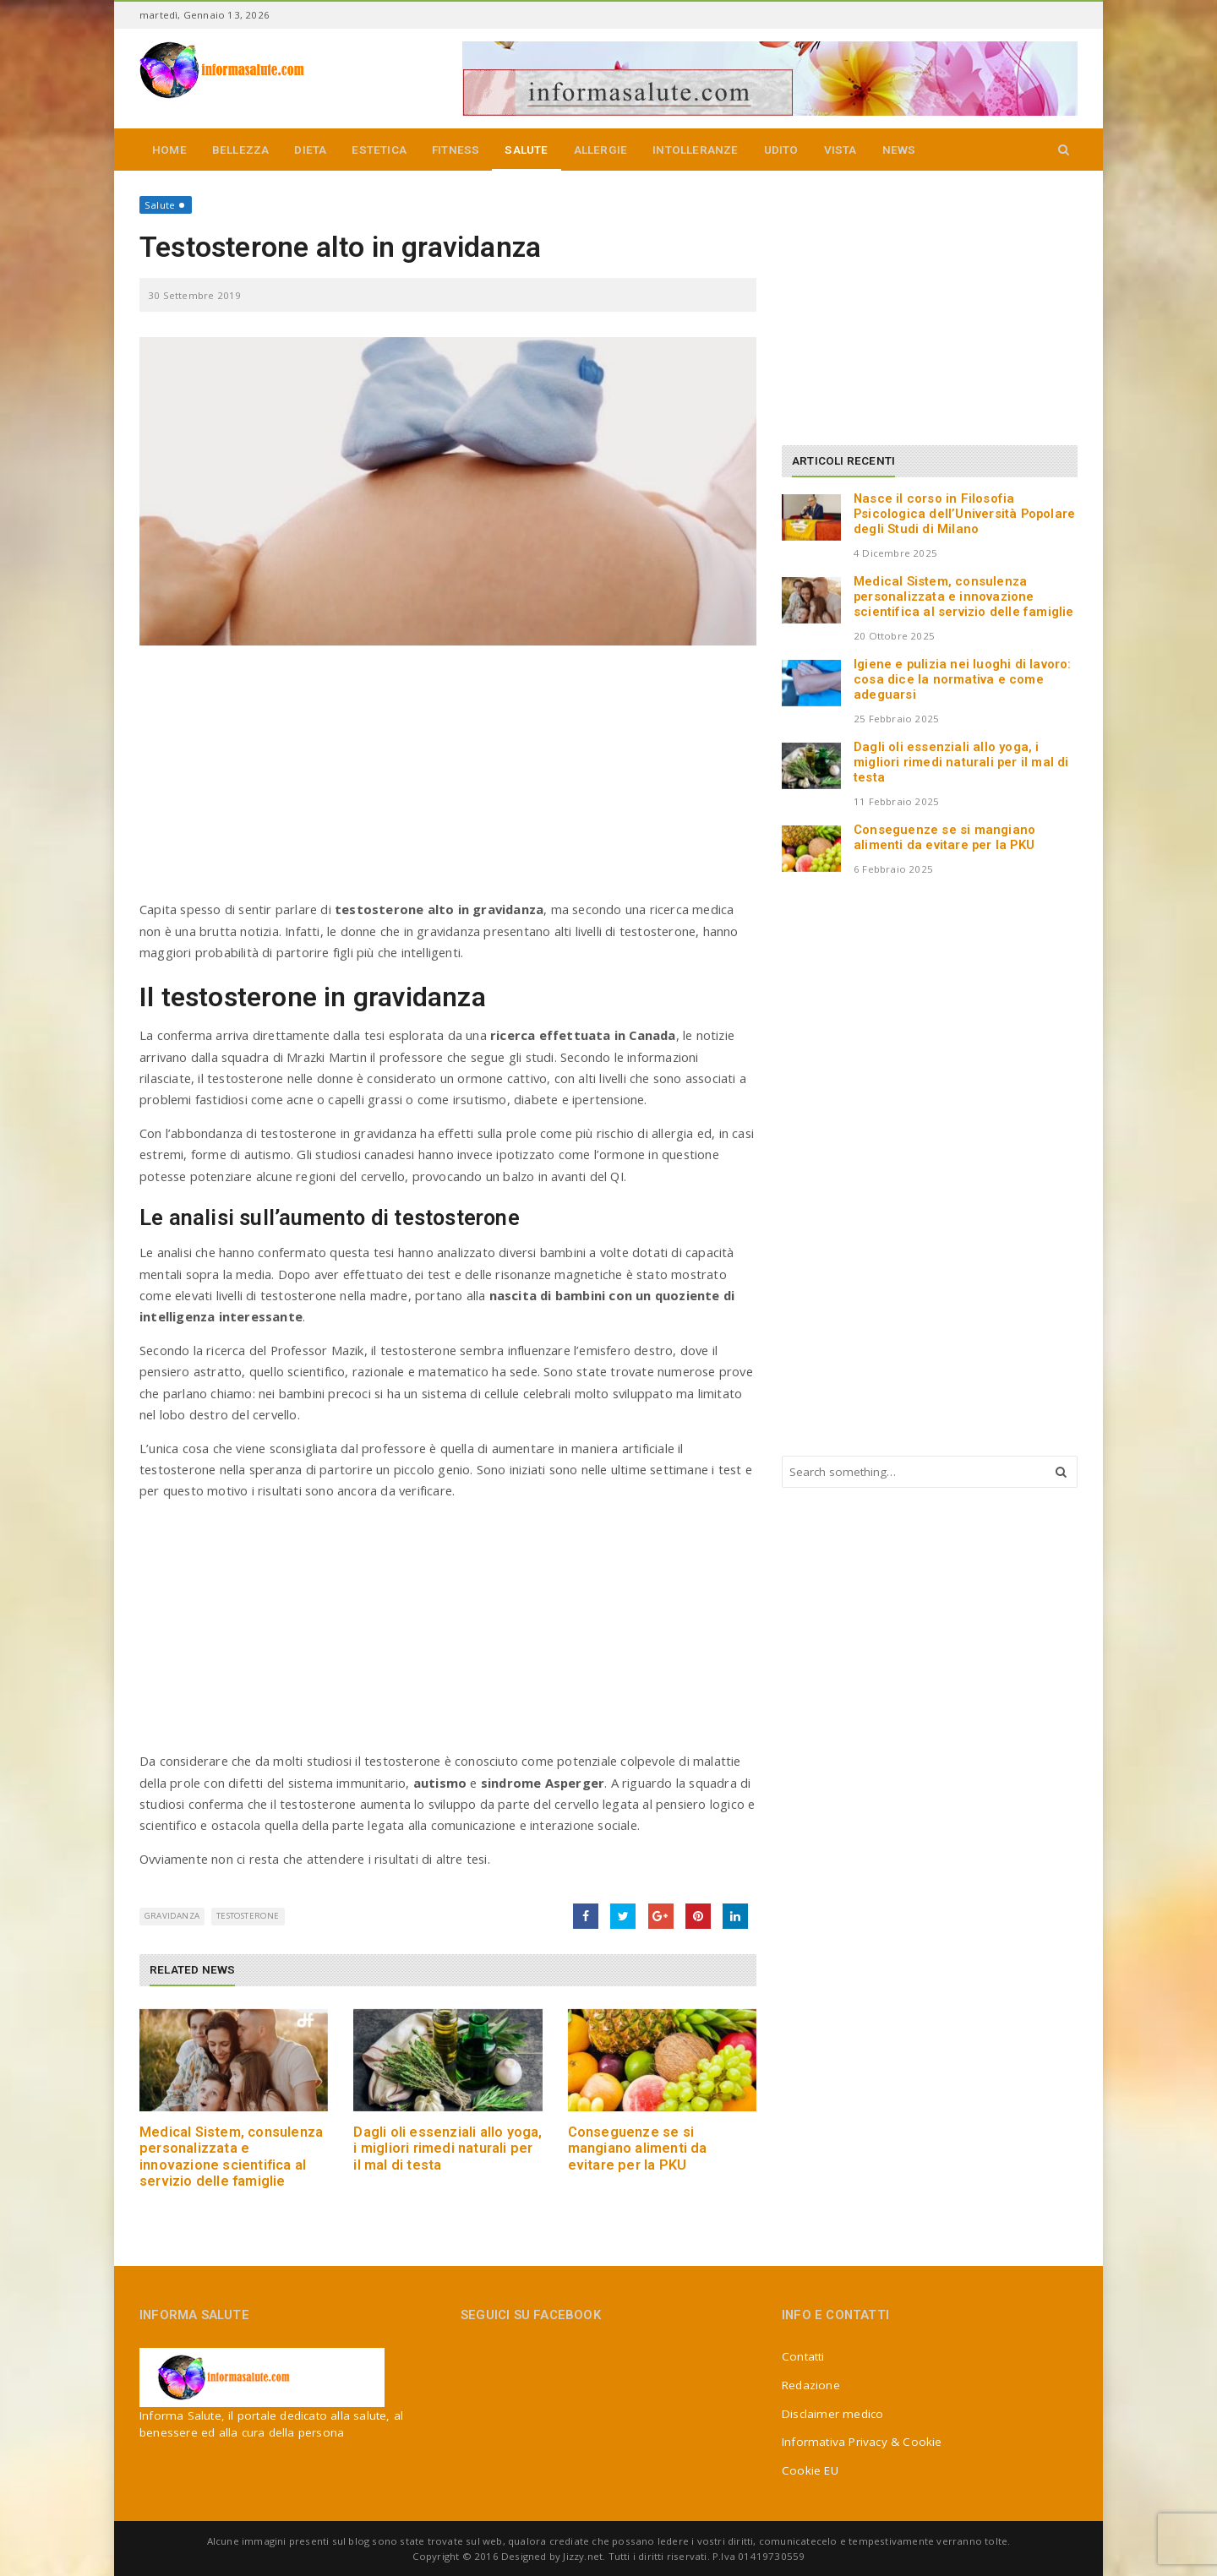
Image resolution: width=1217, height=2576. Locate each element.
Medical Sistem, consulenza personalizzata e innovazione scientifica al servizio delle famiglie (231, 2156)
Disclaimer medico (832, 2413)
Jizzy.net (583, 2556)
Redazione (811, 2385)
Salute (160, 205)
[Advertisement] (447, 780)
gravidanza (172, 1915)
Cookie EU (810, 2470)
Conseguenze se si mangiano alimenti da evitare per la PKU (637, 2148)
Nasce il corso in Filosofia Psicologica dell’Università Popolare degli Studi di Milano (964, 513)
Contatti (803, 2356)
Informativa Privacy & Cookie (862, 2441)
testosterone (247, 1915)
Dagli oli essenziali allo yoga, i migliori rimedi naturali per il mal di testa (447, 2148)
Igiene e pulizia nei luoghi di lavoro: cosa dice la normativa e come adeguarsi (963, 679)
